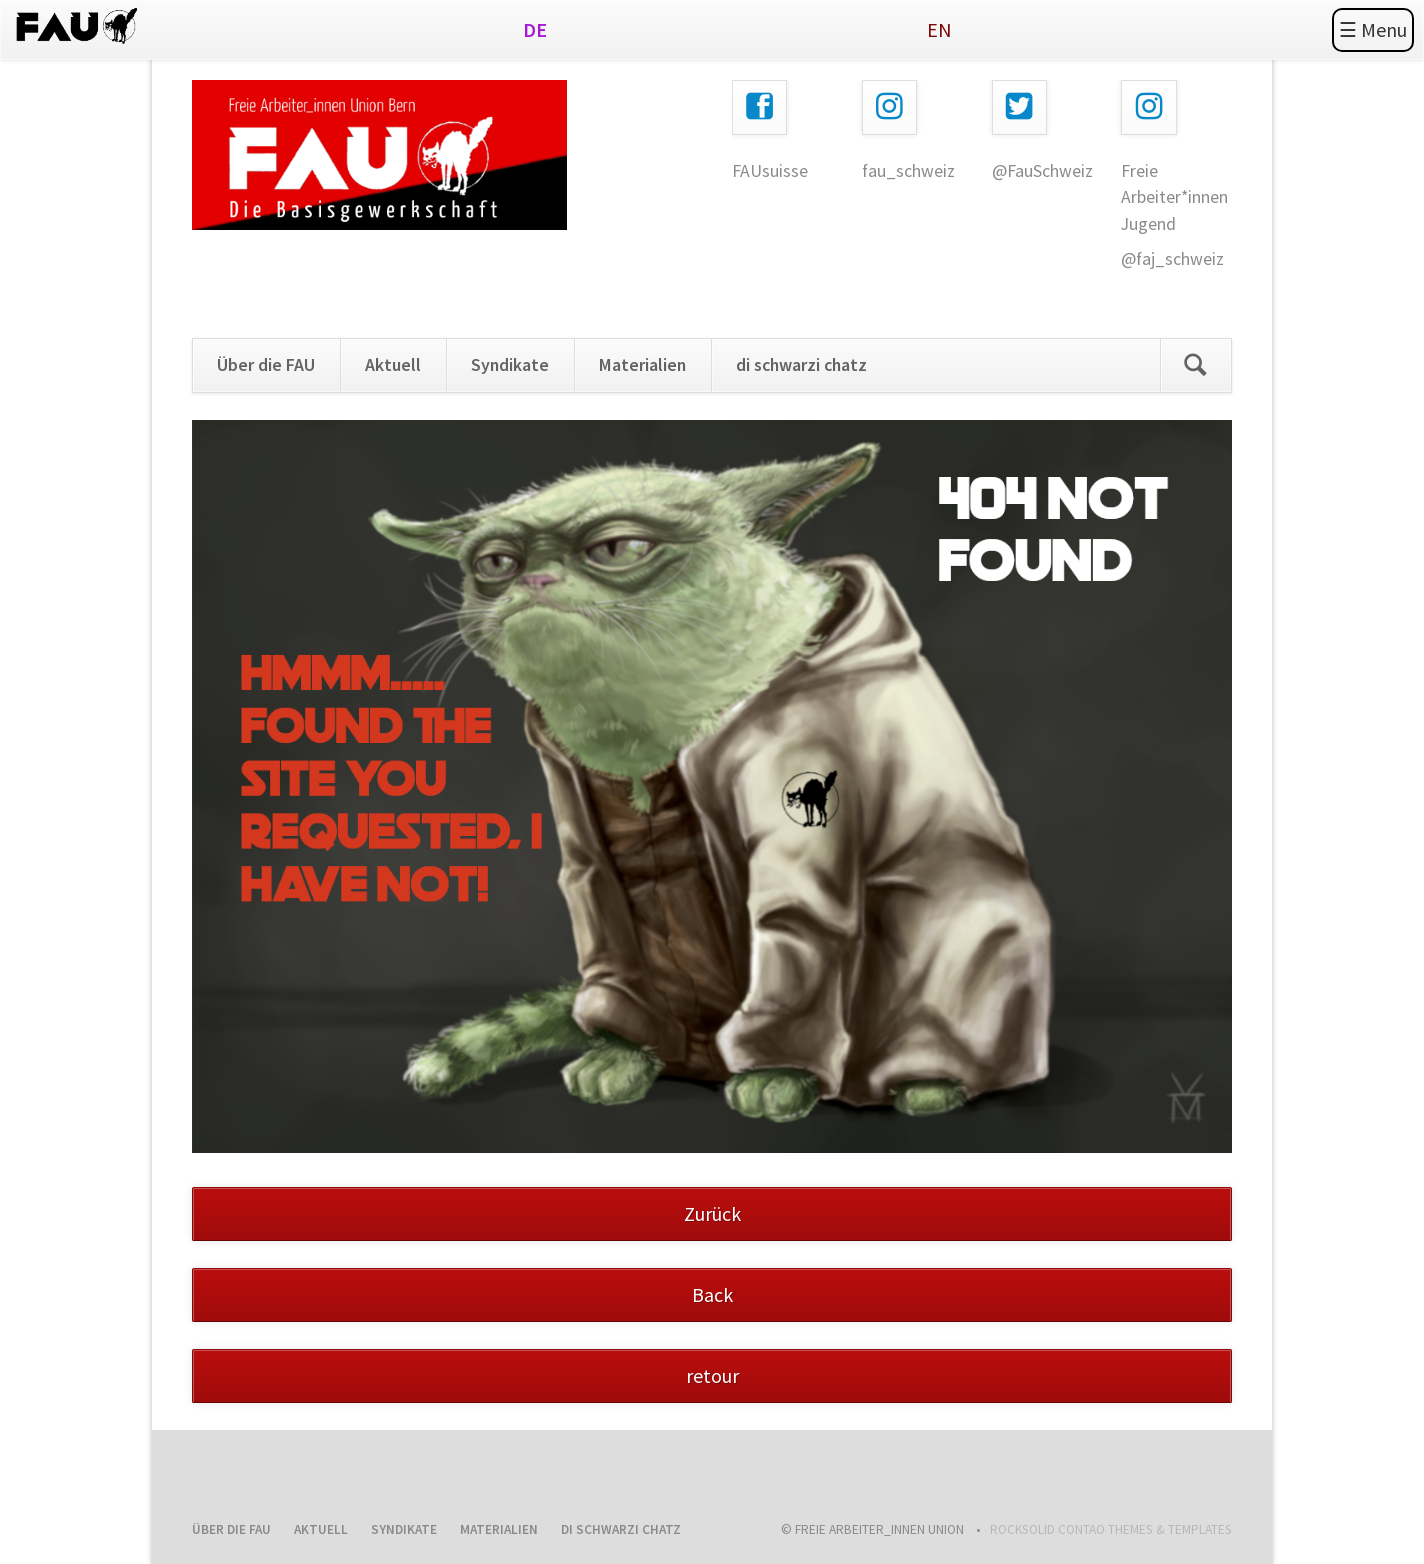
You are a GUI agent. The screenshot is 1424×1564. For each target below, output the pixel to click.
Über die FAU (266, 365)
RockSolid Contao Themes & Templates (1111, 1529)
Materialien (642, 365)
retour (712, 1375)
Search (1195, 365)
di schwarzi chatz (801, 365)
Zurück (712, 1213)
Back (712, 1294)
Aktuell (393, 365)
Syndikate (510, 365)
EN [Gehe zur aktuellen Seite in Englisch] (939, 29)
